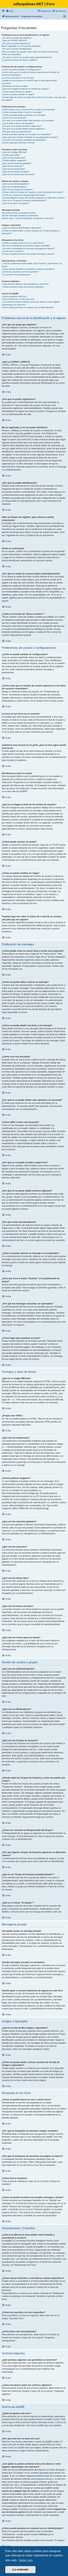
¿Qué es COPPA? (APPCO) (14, 40)
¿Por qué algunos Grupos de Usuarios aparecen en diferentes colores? (33, 198)
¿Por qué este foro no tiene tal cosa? (18, 299)
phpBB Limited (53, 2419)
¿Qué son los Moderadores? (14, 187)
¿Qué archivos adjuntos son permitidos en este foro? (25, 284)
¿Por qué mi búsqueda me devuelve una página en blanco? (28, 248)
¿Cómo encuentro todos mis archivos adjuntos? (23, 287)
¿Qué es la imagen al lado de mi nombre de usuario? (25, 89)
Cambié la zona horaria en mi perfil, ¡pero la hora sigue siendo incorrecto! (29, 81)
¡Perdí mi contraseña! (11, 54)
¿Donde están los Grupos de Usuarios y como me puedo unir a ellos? (32, 192)
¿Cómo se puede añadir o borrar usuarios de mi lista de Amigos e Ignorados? (31, 232)
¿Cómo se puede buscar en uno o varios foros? (23, 243)
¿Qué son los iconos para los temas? (18, 174)
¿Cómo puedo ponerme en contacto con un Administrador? (28, 307)
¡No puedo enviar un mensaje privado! (19, 213)
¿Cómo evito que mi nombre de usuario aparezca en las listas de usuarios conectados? (30, 73)
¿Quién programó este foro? (14, 296)
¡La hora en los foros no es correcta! (18, 78)
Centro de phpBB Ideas (18, 2447)
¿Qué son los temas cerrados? (15, 172)
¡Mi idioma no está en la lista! (15, 86)
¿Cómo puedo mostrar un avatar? (17, 92)
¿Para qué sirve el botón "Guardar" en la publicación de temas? (30, 137)
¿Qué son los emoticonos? (14, 158)
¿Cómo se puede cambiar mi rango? (18, 94)
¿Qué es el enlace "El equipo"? (15, 203)
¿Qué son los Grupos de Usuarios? (17, 189)
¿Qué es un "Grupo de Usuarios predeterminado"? (24, 200)
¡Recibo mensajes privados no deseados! (20, 215)
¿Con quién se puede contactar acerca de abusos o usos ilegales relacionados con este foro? (31, 303)
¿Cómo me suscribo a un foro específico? (20, 272)
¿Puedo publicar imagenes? (14, 160)
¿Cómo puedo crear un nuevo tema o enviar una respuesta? (28, 109)
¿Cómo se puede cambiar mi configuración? (21, 69)
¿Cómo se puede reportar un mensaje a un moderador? (26, 134)
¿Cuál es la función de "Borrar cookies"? (20, 60)
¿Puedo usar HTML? (11, 155)
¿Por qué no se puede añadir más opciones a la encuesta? (28, 120)
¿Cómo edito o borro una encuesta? (18, 123)
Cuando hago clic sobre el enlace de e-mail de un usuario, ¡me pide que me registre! (33, 98)
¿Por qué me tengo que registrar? (17, 38)
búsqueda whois (43, 2479)
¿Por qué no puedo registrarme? (16, 43)
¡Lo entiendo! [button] (20, 2569)
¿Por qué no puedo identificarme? (17, 49)
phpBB (22, 791)
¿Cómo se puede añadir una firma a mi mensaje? (24, 115)
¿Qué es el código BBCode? (14, 152)
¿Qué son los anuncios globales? (16, 163)
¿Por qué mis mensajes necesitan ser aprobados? (24, 140)
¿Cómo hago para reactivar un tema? (18, 143)
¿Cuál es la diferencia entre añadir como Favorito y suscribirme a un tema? (32, 264)
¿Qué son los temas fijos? (13, 169)
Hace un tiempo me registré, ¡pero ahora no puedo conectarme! (30, 52)
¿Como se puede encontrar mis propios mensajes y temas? (28, 254)
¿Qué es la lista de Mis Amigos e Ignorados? (21, 228)
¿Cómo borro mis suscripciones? (16, 275)
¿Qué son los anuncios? (12, 166)
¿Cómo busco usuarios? (12, 251)
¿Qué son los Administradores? (16, 184)
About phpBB (37, 2425)
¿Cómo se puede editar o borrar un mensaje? (22, 112)
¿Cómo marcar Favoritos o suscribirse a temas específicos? (28, 269)
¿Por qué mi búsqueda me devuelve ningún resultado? (26, 246)
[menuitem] (9, 11)
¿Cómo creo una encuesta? (14, 118)
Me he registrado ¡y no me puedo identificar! (21, 46)
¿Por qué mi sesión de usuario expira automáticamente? (27, 57)
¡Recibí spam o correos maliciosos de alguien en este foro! (28, 218)
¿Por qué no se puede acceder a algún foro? (21, 126)
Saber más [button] (26, 2560)
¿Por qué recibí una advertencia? (16, 132)
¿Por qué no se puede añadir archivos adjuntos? (23, 129)
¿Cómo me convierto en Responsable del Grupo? (24, 195)
